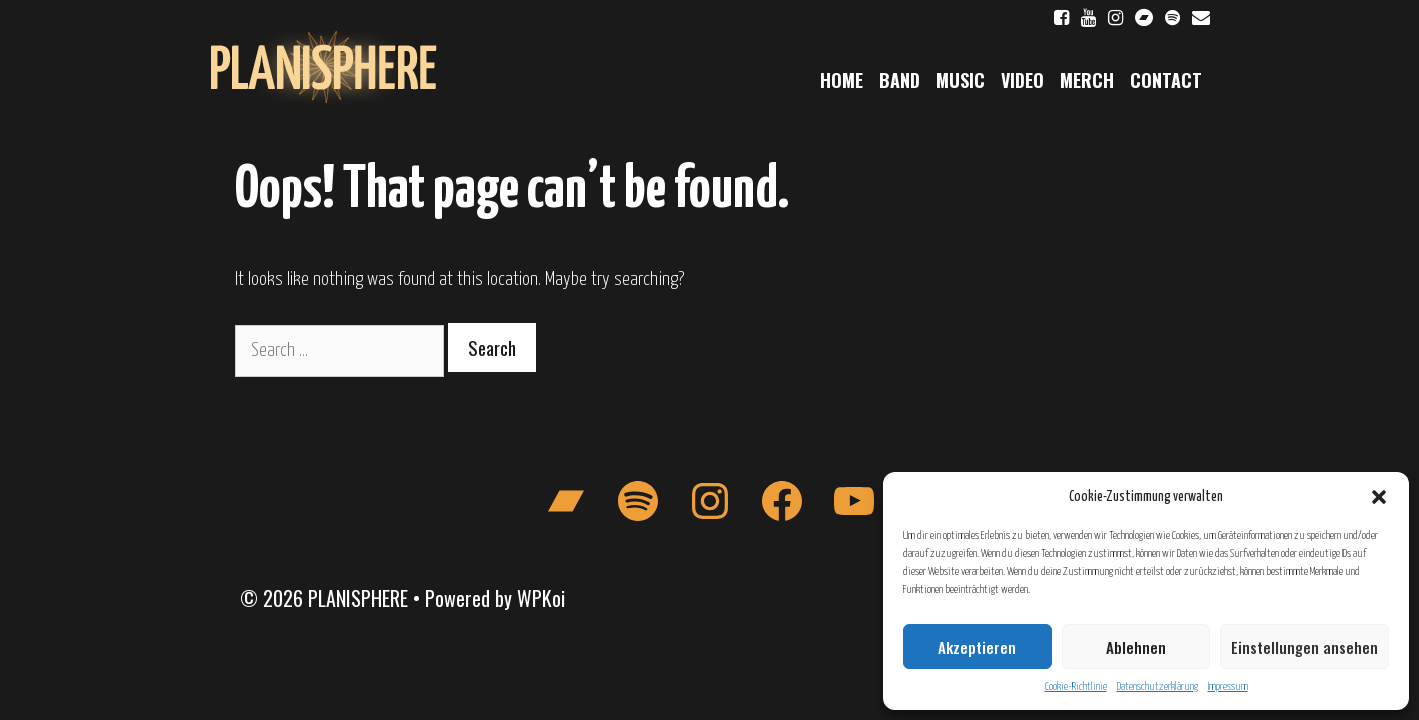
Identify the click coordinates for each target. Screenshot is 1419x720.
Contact (1166, 80)
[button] (1379, 497)
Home (841, 80)
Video (1022, 80)
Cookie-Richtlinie (1076, 686)
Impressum (1228, 686)
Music (960, 80)
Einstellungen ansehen (1304, 647)
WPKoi (541, 598)
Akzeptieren (977, 647)
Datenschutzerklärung (1157, 686)
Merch (1087, 80)
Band (899, 80)
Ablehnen (1136, 647)
